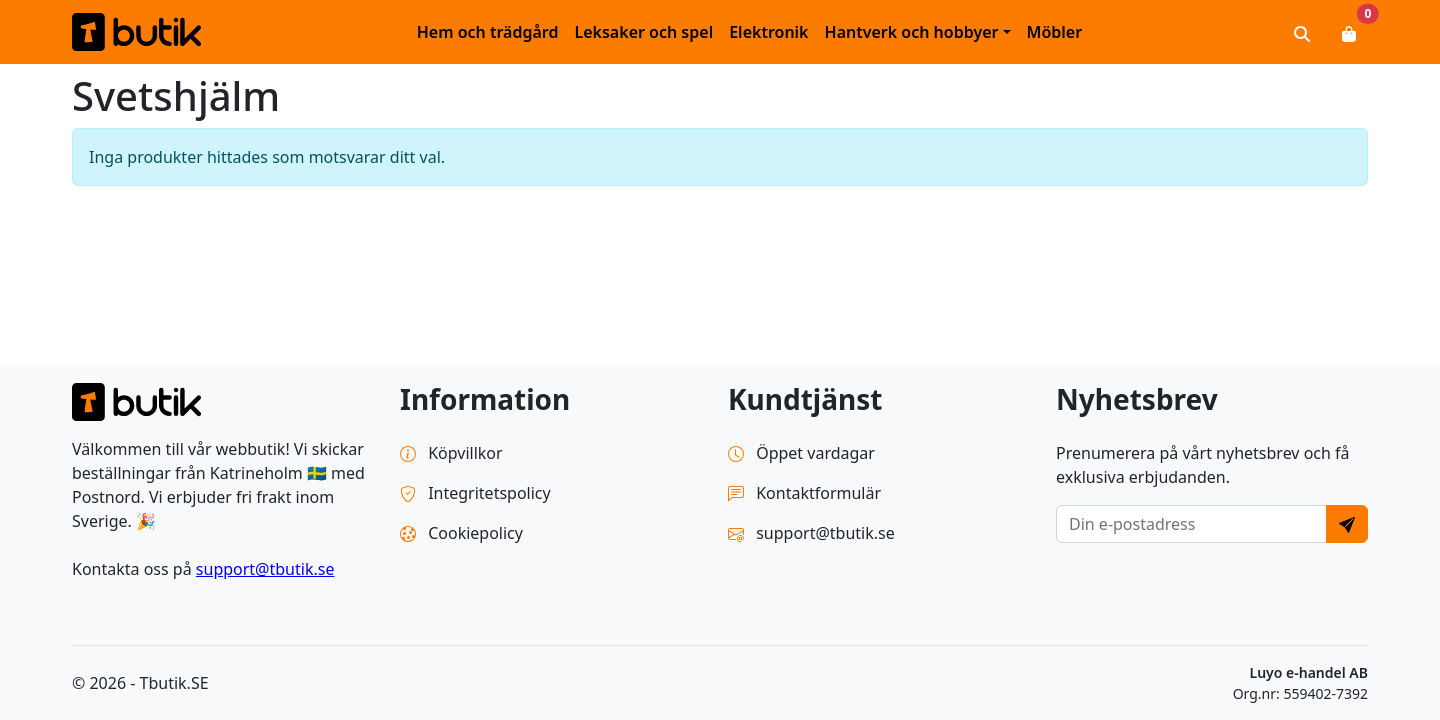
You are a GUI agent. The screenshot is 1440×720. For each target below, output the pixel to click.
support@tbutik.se (265, 569)
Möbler (1055, 32)
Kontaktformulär (804, 493)
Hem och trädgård (488, 32)
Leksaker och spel (643, 32)
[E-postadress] (1191, 524)
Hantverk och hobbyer (912, 32)
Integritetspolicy (475, 493)
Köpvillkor (451, 453)
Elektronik (768, 32)
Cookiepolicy (461, 533)
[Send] (1347, 524)
